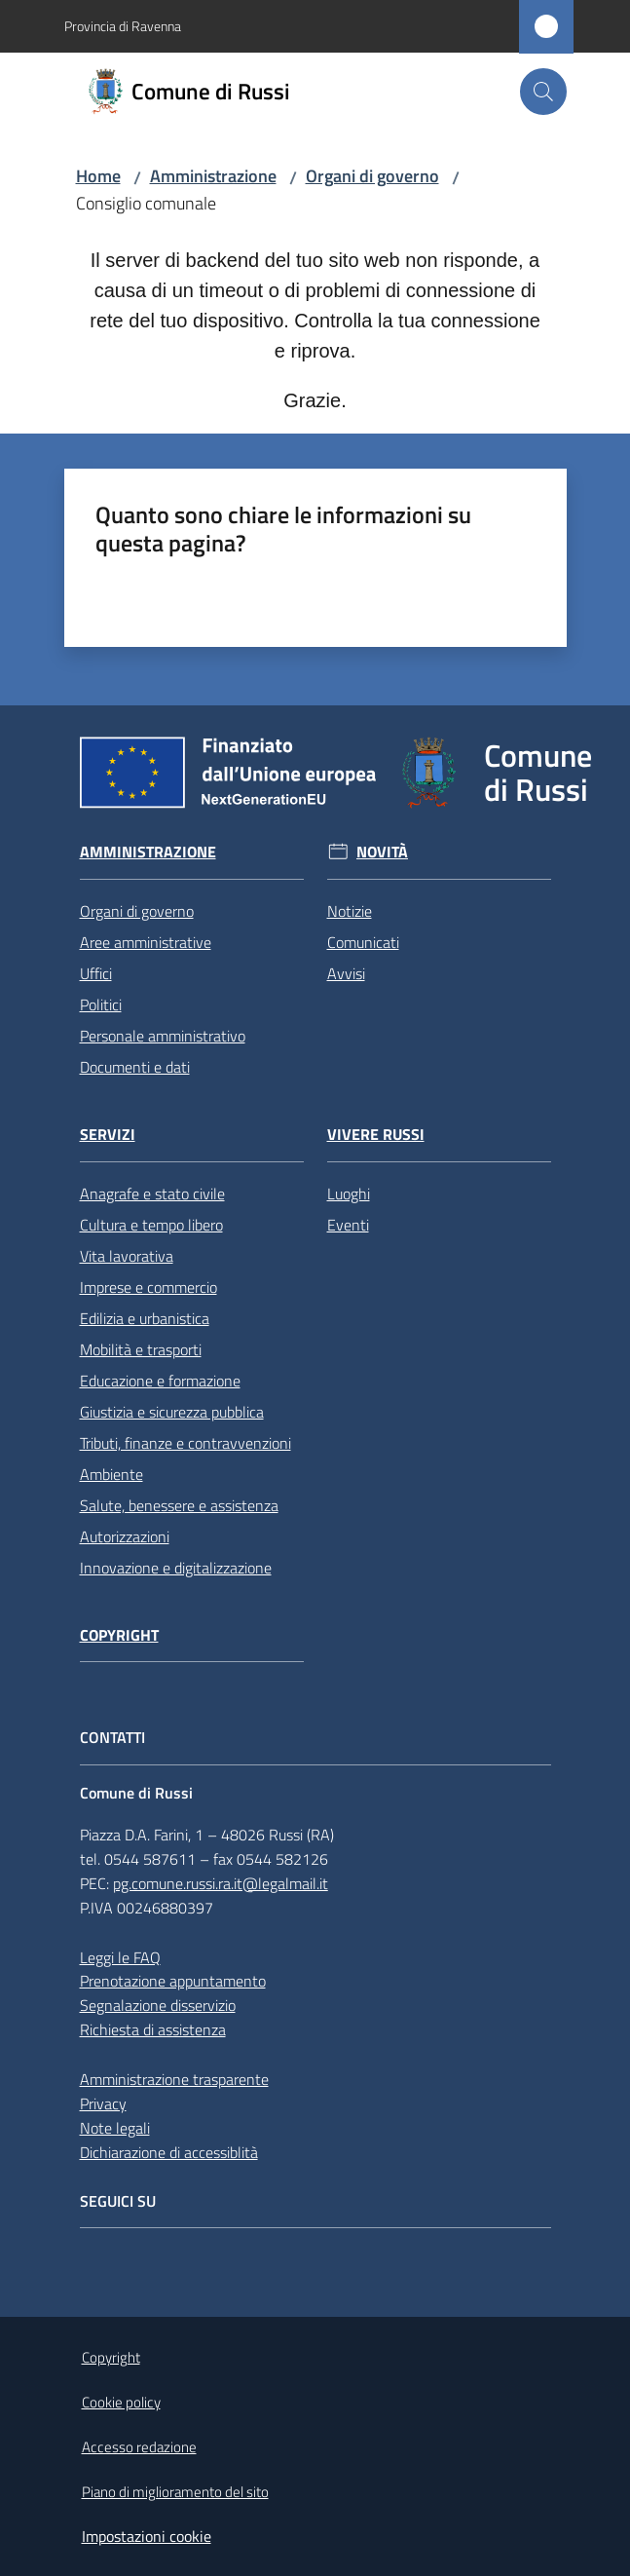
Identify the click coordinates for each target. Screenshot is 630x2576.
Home (98, 176)
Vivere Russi (376, 1134)
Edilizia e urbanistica (144, 1318)
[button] (543, 91)
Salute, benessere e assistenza (179, 1505)
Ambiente (111, 1474)
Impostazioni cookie (146, 2536)
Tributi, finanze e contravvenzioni (185, 1443)
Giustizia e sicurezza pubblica (172, 1411)
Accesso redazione (139, 2447)
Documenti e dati (135, 1067)
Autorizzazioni (124, 1536)
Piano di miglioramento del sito (175, 2492)
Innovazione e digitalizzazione (176, 1567)
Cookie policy (121, 2402)
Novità (382, 852)
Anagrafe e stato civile (152, 1193)
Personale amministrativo (162, 1035)
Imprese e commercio (148, 1287)
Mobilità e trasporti (141, 1349)
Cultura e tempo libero (151, 1224)
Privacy (103, 2103)
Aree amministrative (145, 942)
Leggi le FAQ (120, 1957)
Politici (101, 1004)
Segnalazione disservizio (158, 2005)
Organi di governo (372, 176)
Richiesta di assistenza (153, 2029)
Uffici (96, 973)
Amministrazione (213, 176)
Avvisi (346, 973)
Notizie (349, 911)
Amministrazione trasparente (174, 2079)
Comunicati (363, 942)
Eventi (348, 1224)
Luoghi (348, 1193)
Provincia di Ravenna (122, 26)
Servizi (107, 1134)
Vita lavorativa (126, 1256)
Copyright (119, 1635)
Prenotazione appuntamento (173, 1980)
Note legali (115, 2128)
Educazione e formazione (160, 1380)
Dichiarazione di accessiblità (169, 2152)
